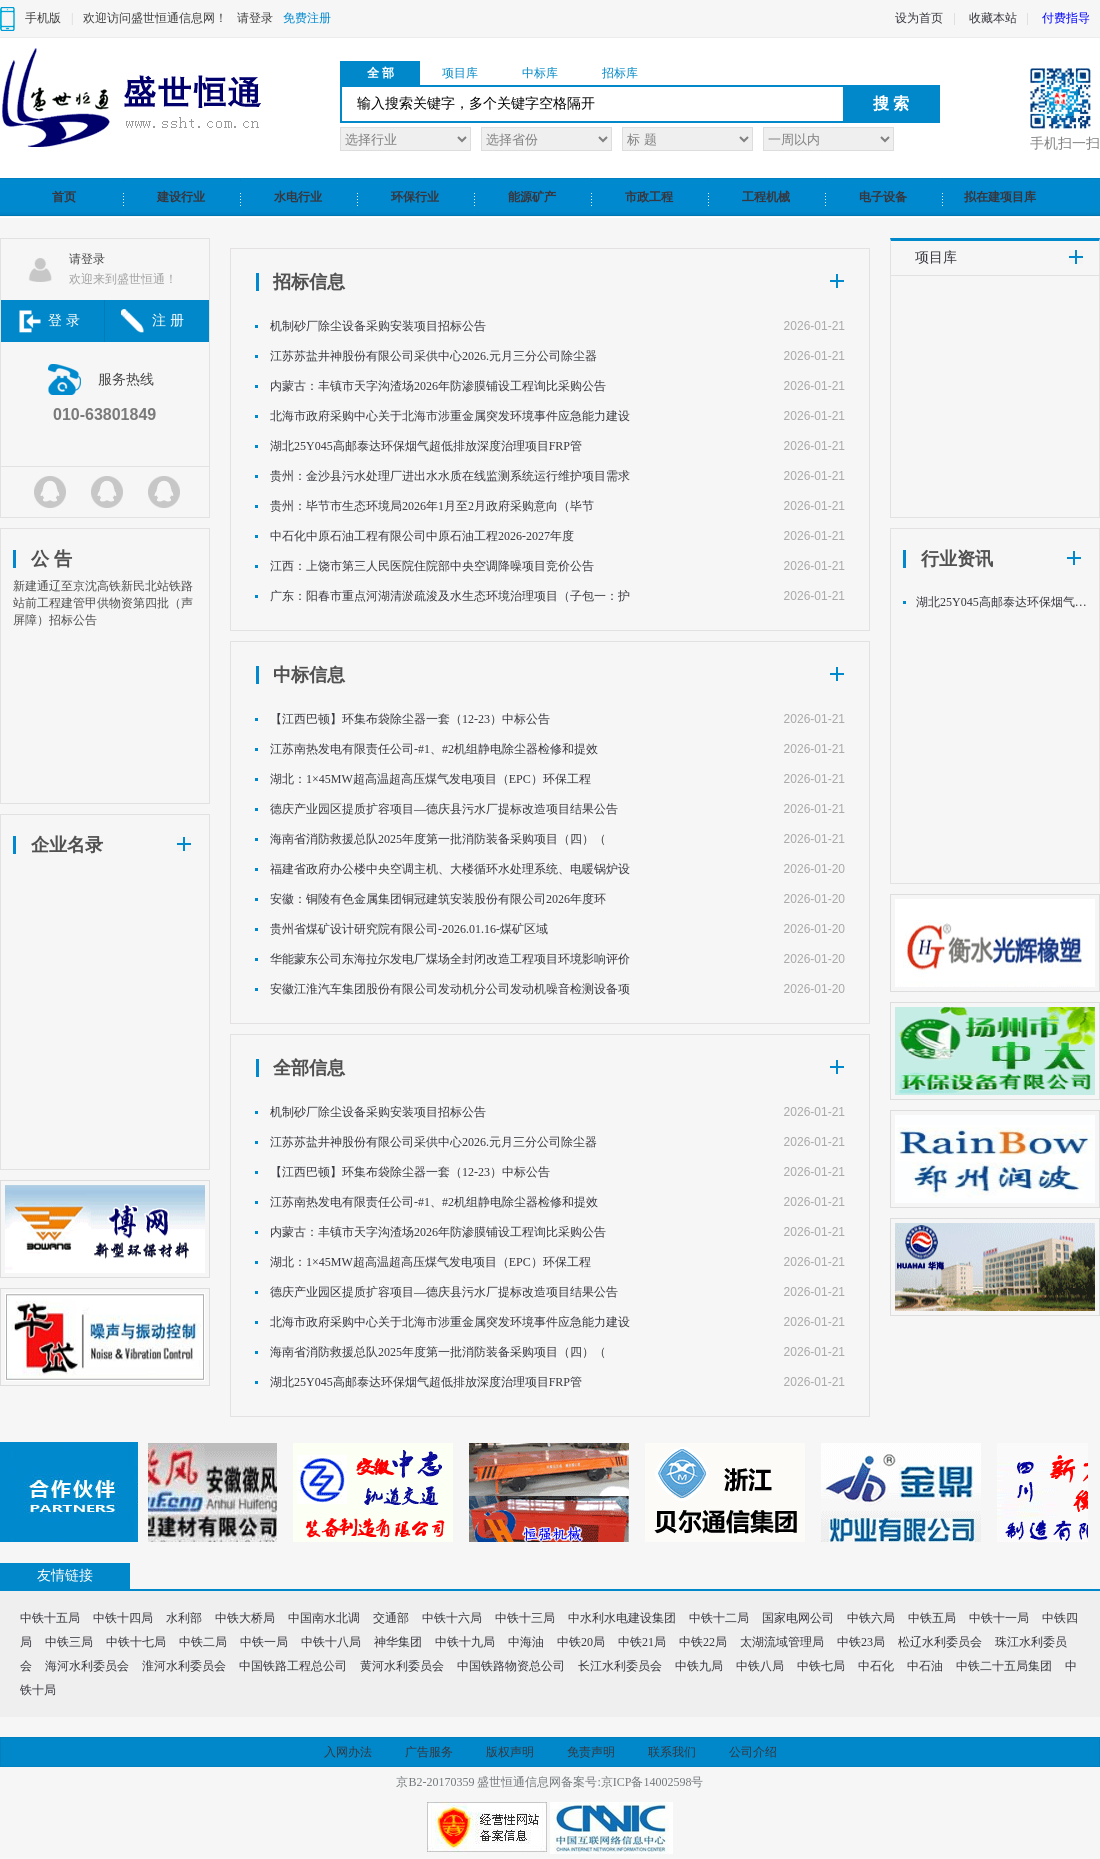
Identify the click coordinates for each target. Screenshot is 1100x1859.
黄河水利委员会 (402, 1666)
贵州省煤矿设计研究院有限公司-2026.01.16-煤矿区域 (409, 929)
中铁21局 (642, 1642)
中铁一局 (264, 1642)
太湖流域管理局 (782, 1642)
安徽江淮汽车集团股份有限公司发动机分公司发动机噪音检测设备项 (450, 989)
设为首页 (919, 18)
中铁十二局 (719, 1618)
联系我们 (672, 1752)
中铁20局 (581, 1642)
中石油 (925, 1666)
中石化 (876, 1666)
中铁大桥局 (245, 1618)
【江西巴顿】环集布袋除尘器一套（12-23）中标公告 (410, 719)
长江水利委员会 (620, 1666)
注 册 (168, 320)
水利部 (184, 1618)
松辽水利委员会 (940, 1642)
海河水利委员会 (87, 1666)
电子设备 (883, 197)
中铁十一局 (999, 1618)
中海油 (526, 1642)
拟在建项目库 (1000, 197)
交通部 (391, 1618)
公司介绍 (753, 1752)
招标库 (620, 73)
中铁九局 (699, 1666)
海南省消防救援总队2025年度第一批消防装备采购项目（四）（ (438, 839)
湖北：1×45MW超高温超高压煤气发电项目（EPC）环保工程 (430, 779)
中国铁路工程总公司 (293, 1666)
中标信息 (309, 675)
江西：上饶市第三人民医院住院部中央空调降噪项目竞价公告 (432, 566)
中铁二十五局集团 (1004, 1666)
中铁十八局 (331, 1642)
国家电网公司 (798, 1618)
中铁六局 (871, 1618)
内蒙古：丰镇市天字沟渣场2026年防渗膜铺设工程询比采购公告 (438, 386)
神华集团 (398, 1642)
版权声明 (510, 1752)
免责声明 (591, 1752)
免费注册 (307, 18)
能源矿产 (532, 197)
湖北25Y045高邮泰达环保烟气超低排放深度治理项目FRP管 (426, 446)
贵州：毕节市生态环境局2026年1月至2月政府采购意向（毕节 (432, 506)
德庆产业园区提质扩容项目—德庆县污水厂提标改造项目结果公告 (444, 809)
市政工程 (649, 197)
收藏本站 (993, 18)
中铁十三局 (525, 1618)
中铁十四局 (123, 1618)
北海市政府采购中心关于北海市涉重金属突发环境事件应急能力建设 (450, 416)
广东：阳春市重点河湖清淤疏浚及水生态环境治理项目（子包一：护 (450, 596)
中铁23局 (861, 1642)
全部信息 (309, 1068)
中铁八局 (760, 1666)
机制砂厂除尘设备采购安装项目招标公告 (378, 326)
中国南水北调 (324, 1618)
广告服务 (429, 1752)
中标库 (540, 73)
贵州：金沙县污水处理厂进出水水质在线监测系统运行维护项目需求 (450, 476)
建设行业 (181, 197)
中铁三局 (69, 1642)
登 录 (64, 320)
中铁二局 (203, 1642)
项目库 (460, 73)
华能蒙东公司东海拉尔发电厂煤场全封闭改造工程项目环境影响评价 (450, 959)
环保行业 (415, 197)
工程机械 (766, 197)
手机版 (43, 18)
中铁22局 (703, 1642)
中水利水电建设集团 (622, 1618)
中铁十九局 (465, 1642)
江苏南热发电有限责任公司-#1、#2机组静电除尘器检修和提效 (434, 749)
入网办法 (348, 1752)
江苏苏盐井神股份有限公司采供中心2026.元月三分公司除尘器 (433, 356)
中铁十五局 (50, 1618)
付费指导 (1066, 18)
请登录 (255, 18)
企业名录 (67, 845)
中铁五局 (932, 1618)
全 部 (380, 73)
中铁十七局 (136, 1642)
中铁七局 (821, 1666)
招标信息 (309, 282)
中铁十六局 (452, 1618)
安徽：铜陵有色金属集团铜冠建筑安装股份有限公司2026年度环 (438, 899)
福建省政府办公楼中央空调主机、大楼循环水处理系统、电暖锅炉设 (450, 869)
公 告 (51, 559)
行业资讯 (957, 559)
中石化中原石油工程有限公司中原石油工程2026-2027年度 (422, 536)
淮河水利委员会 (184, 1666)
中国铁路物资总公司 (511, 1666)
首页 (64, 197)
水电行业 (298, 197)
